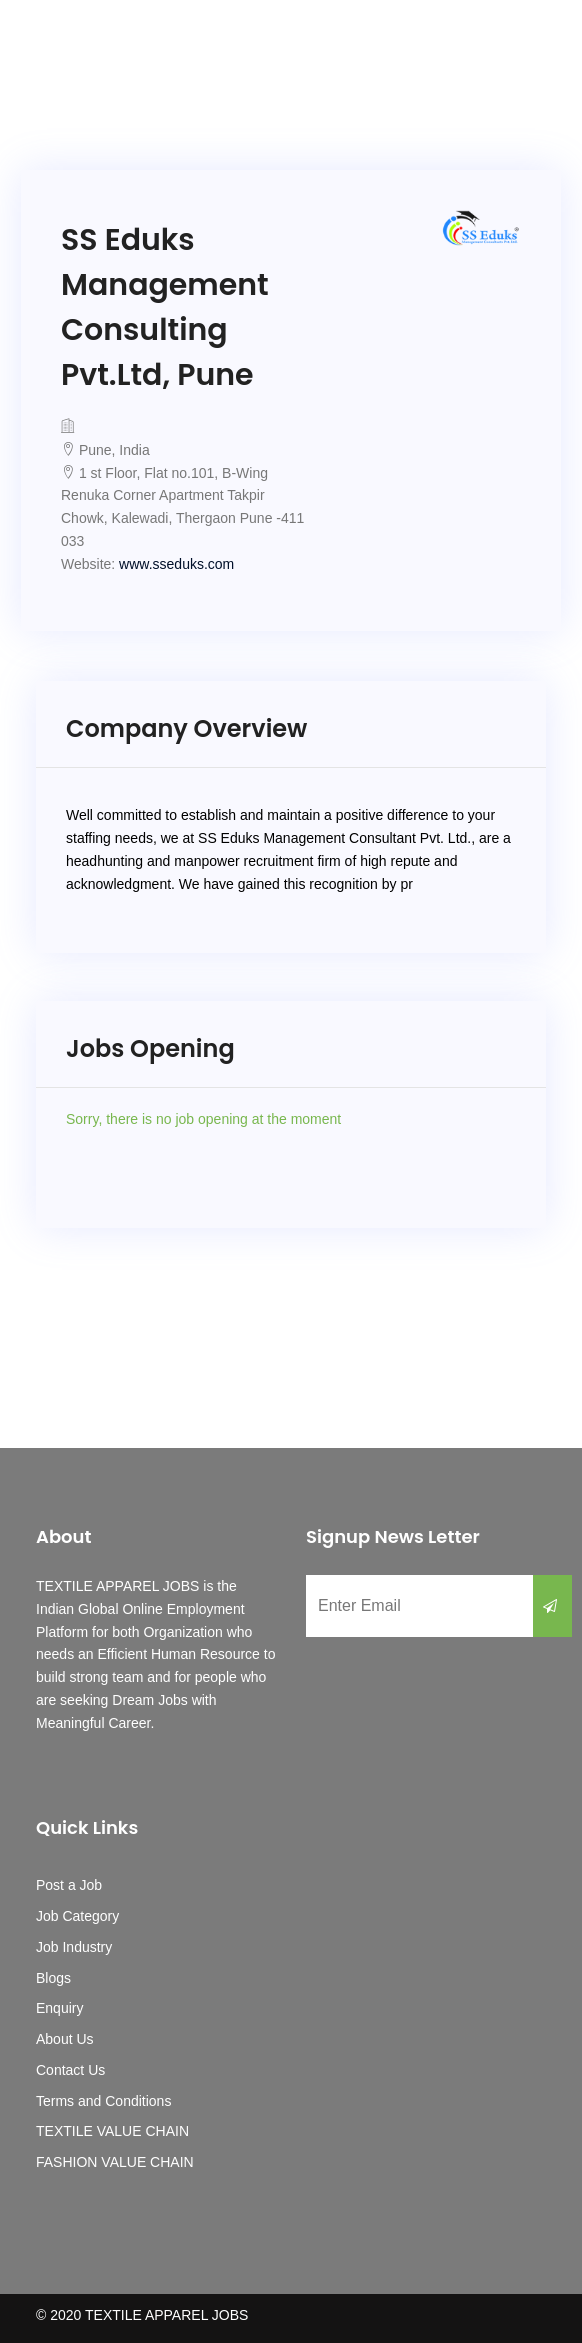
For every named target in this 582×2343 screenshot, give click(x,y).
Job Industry (74, 1947)
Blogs (53, 1978)
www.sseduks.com (176, 564)
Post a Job (69, 1885)
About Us (65, 2039)
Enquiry (59, 2008)
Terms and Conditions (103, 2101)
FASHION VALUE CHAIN (115, 2162)
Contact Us (70, 2070)
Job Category (77, 1916)
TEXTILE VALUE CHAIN (112, 2131)
